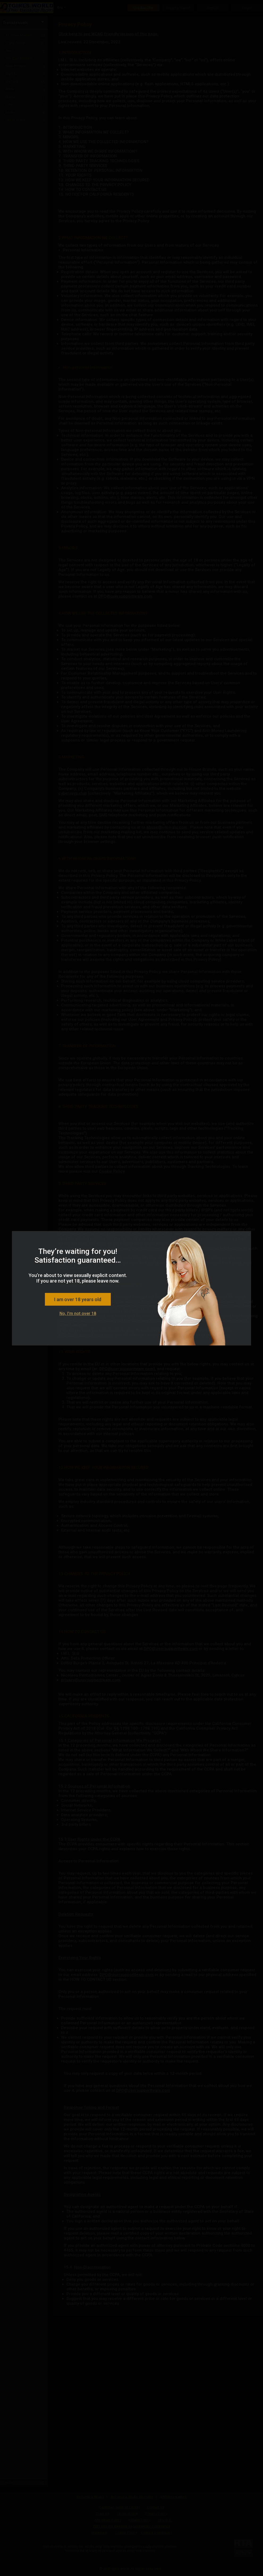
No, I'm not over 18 (78, 1313)
